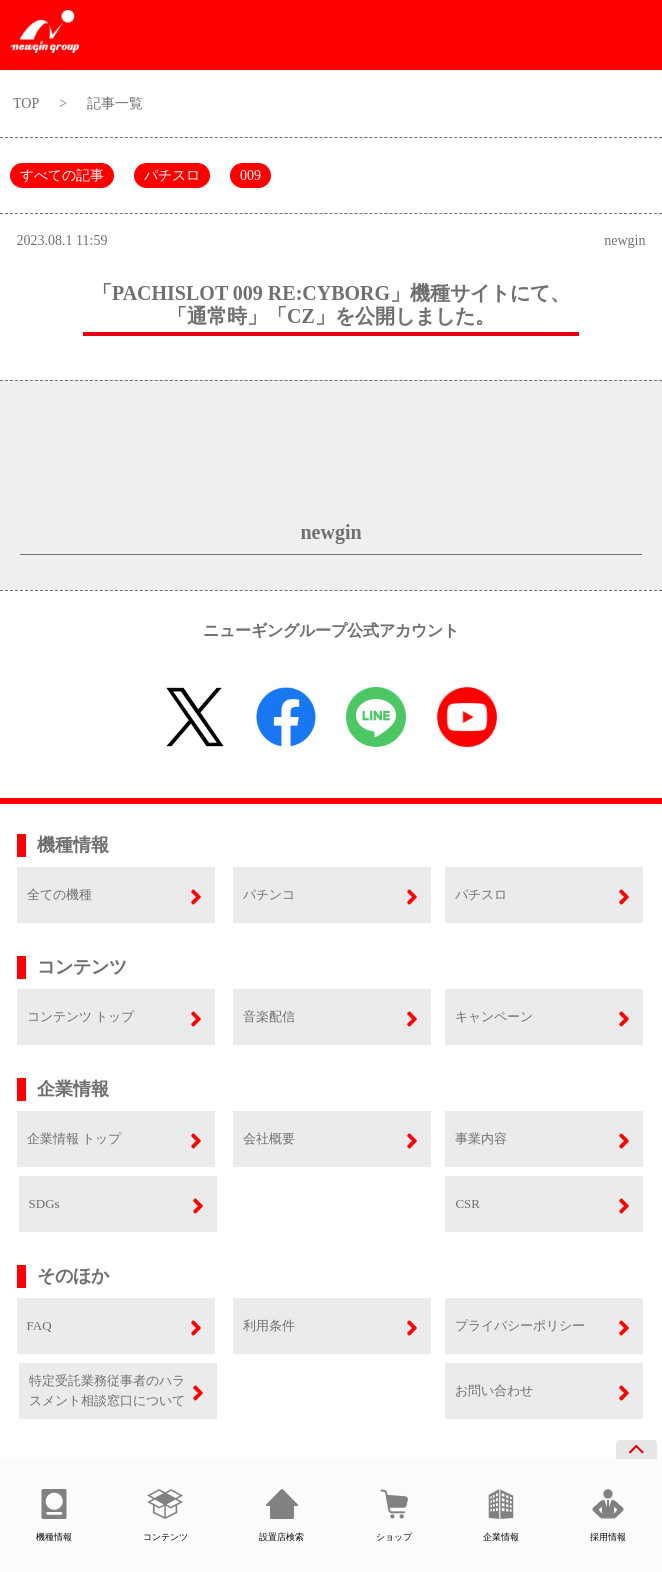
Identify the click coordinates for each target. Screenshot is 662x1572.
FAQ (39, 1325)
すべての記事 (62, 175)
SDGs (44, 1203)
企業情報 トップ (74, 1138)
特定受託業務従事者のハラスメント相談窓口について (107, 1390)
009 (250, 175)
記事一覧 (115, 103)
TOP (26, 103)
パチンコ (269, 894)
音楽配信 (269, 1016)
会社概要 (269, 1138)
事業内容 (481, 1138)
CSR (467, 1203)
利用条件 (269, 1325)
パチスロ (172, 175)
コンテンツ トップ (80, 1016)
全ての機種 (59, 894)
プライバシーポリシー (520, 1325)
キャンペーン (494, 1016)
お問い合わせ (494, 1390)
